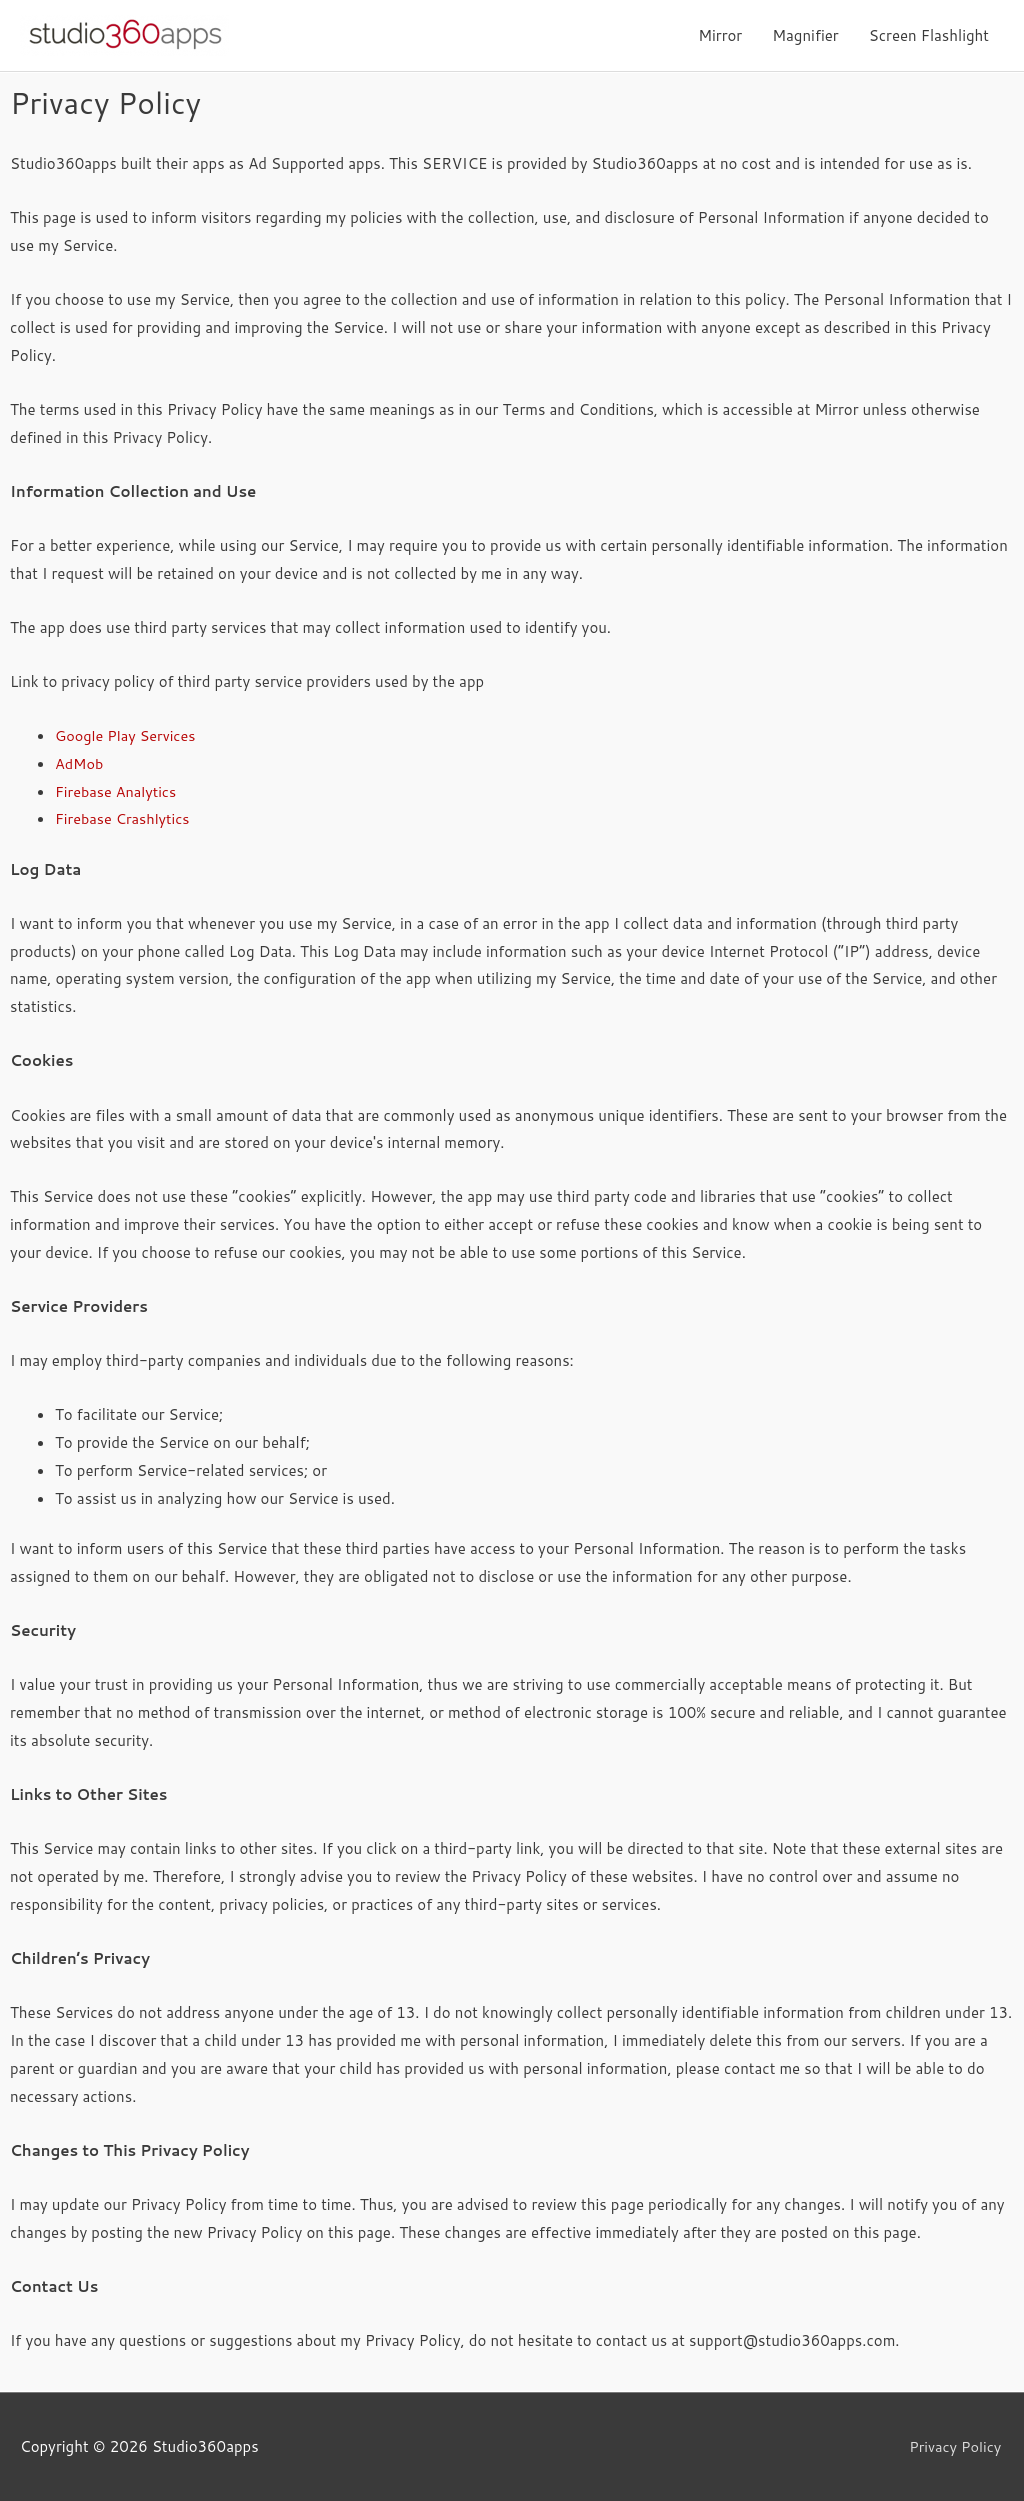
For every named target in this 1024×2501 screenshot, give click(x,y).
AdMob (80, 763)
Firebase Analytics (118, 791)
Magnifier (805, 35)
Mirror (720, 35)
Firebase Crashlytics (125, 818)
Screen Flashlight (929, 35)
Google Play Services (128, 735)
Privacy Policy (956, 2446)
